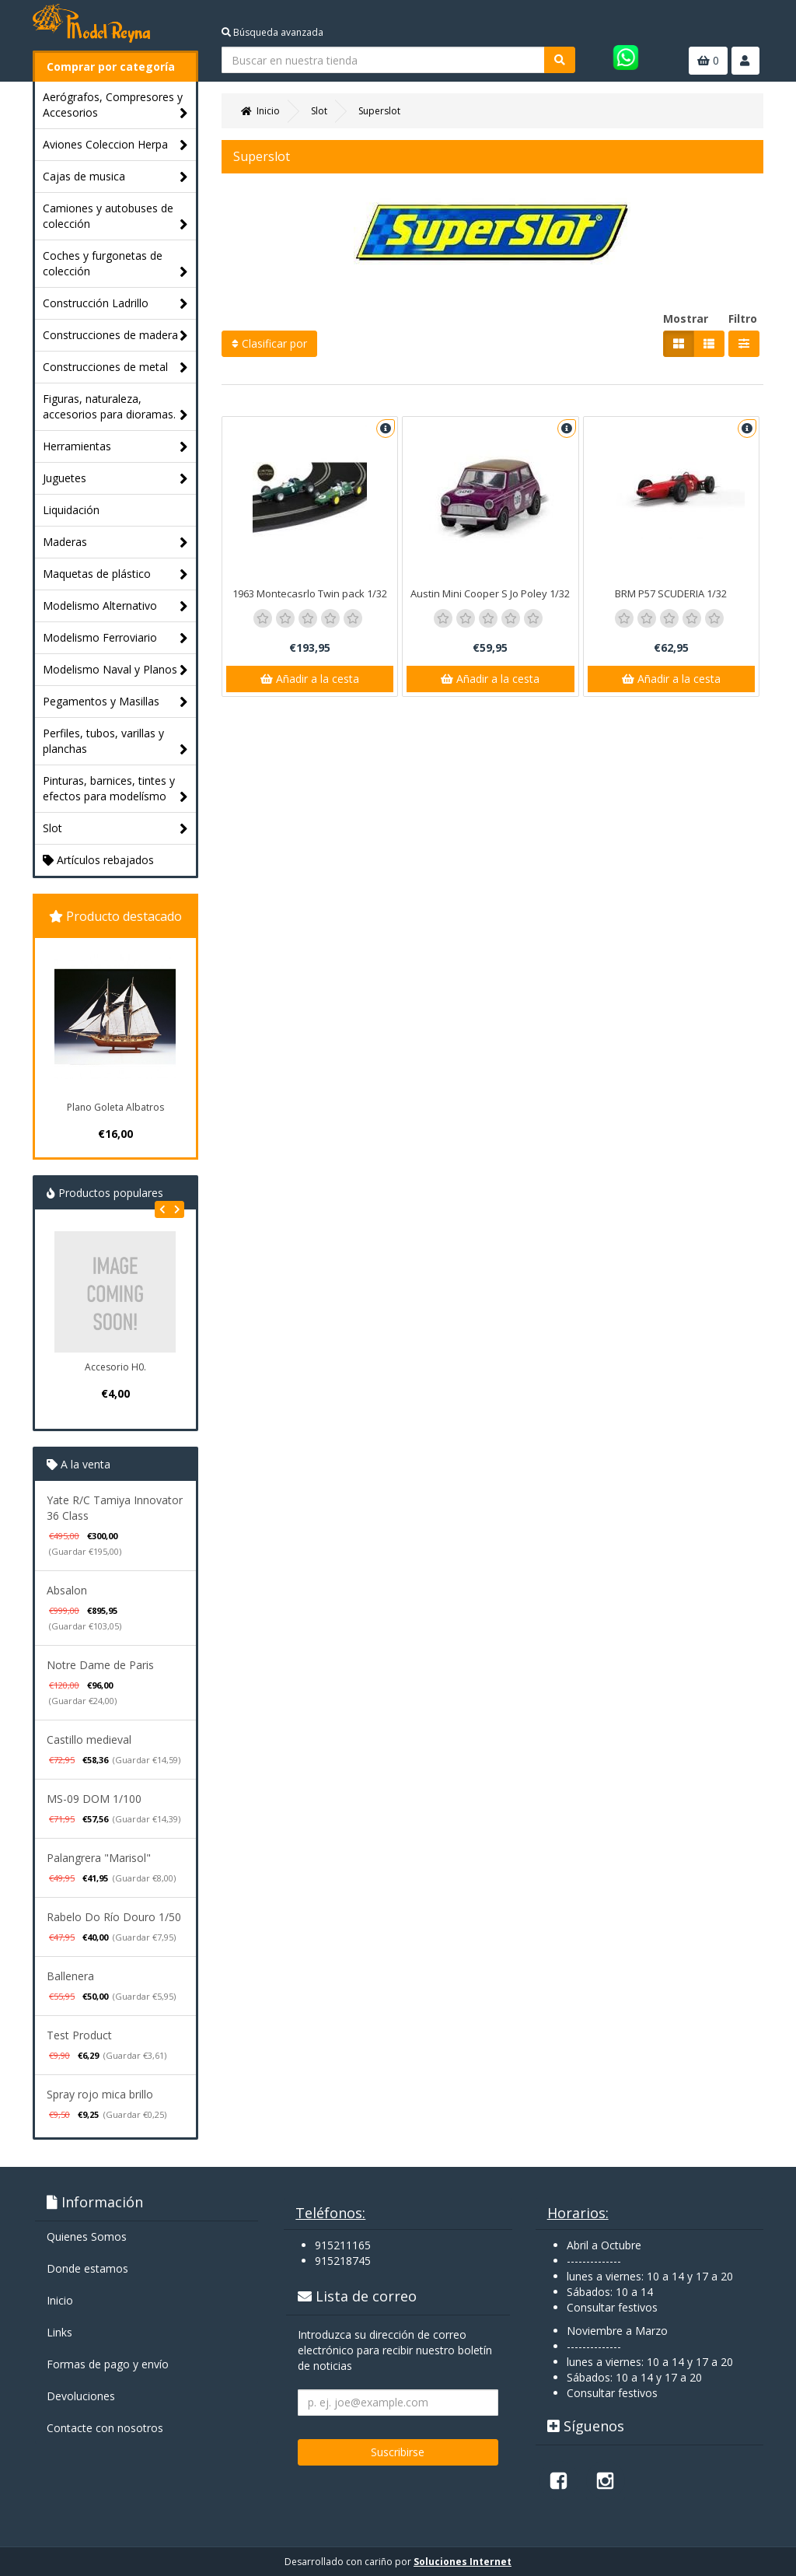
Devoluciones (81, 2396)
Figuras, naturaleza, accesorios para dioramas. (115, 407)
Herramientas (115, 447)
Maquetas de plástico (115, 574)
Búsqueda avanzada (272, 32)
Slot (115, 829)
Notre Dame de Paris (100, 1664)
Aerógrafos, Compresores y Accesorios (115, 105)
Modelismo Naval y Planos (115, 670)
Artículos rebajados (98, 859)
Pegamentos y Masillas (115, 702)
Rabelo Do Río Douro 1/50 (114, 1916)
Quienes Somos (87, 2236)
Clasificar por (269, 343)
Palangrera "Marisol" (99, 1857)
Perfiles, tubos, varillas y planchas (115, 742)
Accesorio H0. (115, 1367)
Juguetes (115, 479)
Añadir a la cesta (309, 678)
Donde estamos (87, 2268)
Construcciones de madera (115, 335)
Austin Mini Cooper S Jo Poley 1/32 (490, 593)
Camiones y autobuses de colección (115, 217)
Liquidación (71, 509)
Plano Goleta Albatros (115, 1107)
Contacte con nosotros (105, 2427)
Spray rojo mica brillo (100, 2094)
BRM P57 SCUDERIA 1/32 (671, 593)
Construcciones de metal (115, 367)
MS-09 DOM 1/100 (94, 1798)
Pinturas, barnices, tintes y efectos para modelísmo (115, 789)
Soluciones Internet (462, 2561)
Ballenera (70, 1976)
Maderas (115, 542)
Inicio (60, 2300)
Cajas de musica (115, 177)
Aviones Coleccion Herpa (115, 145)
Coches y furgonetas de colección (115, 264)
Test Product (79, 2035)
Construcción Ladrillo (115, 304)
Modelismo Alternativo (115, 606)
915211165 (343, 2245)
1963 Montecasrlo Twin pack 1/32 (309, 593)
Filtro (742, 318)
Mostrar (685, 318)
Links (59, 2332)
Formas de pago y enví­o (108, 2364)
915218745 (343, 2260)
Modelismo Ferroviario (115, 638)
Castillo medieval (89, 1739)
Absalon (67, 1590)
